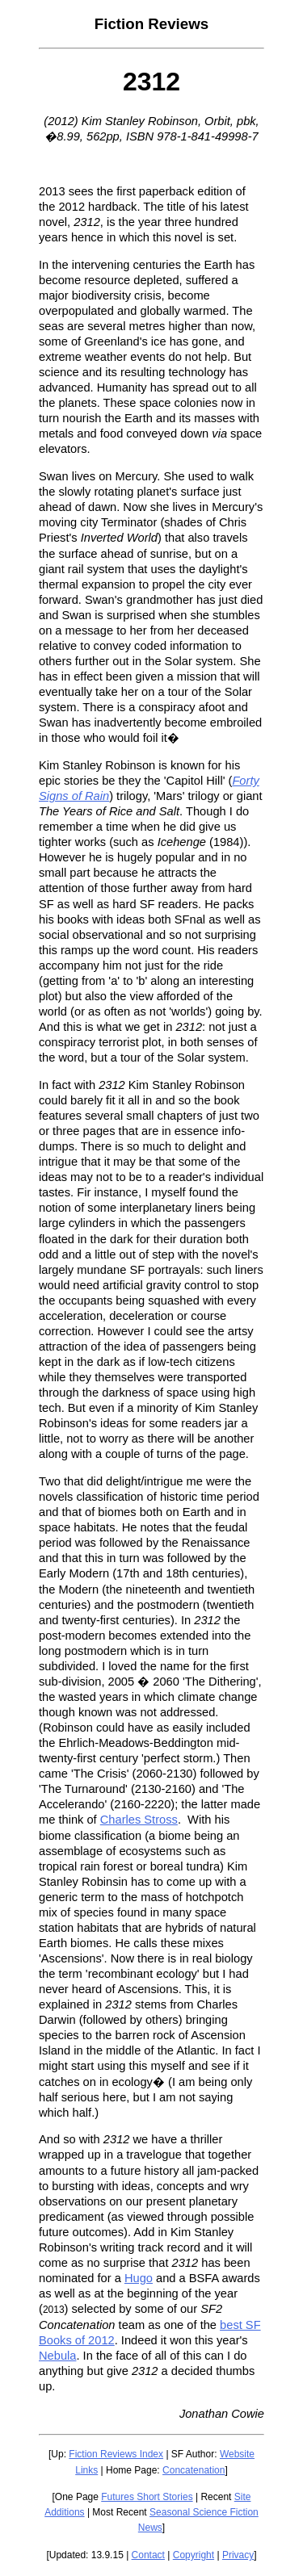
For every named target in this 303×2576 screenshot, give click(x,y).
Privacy (238, 2555)
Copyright (193, 2555)
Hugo (138, 2278)
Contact (148, 2555)
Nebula (57, 2355)
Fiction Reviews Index (116, 2454)
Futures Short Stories (146, 2497)
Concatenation (193, 2470)
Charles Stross (139, 1819)
